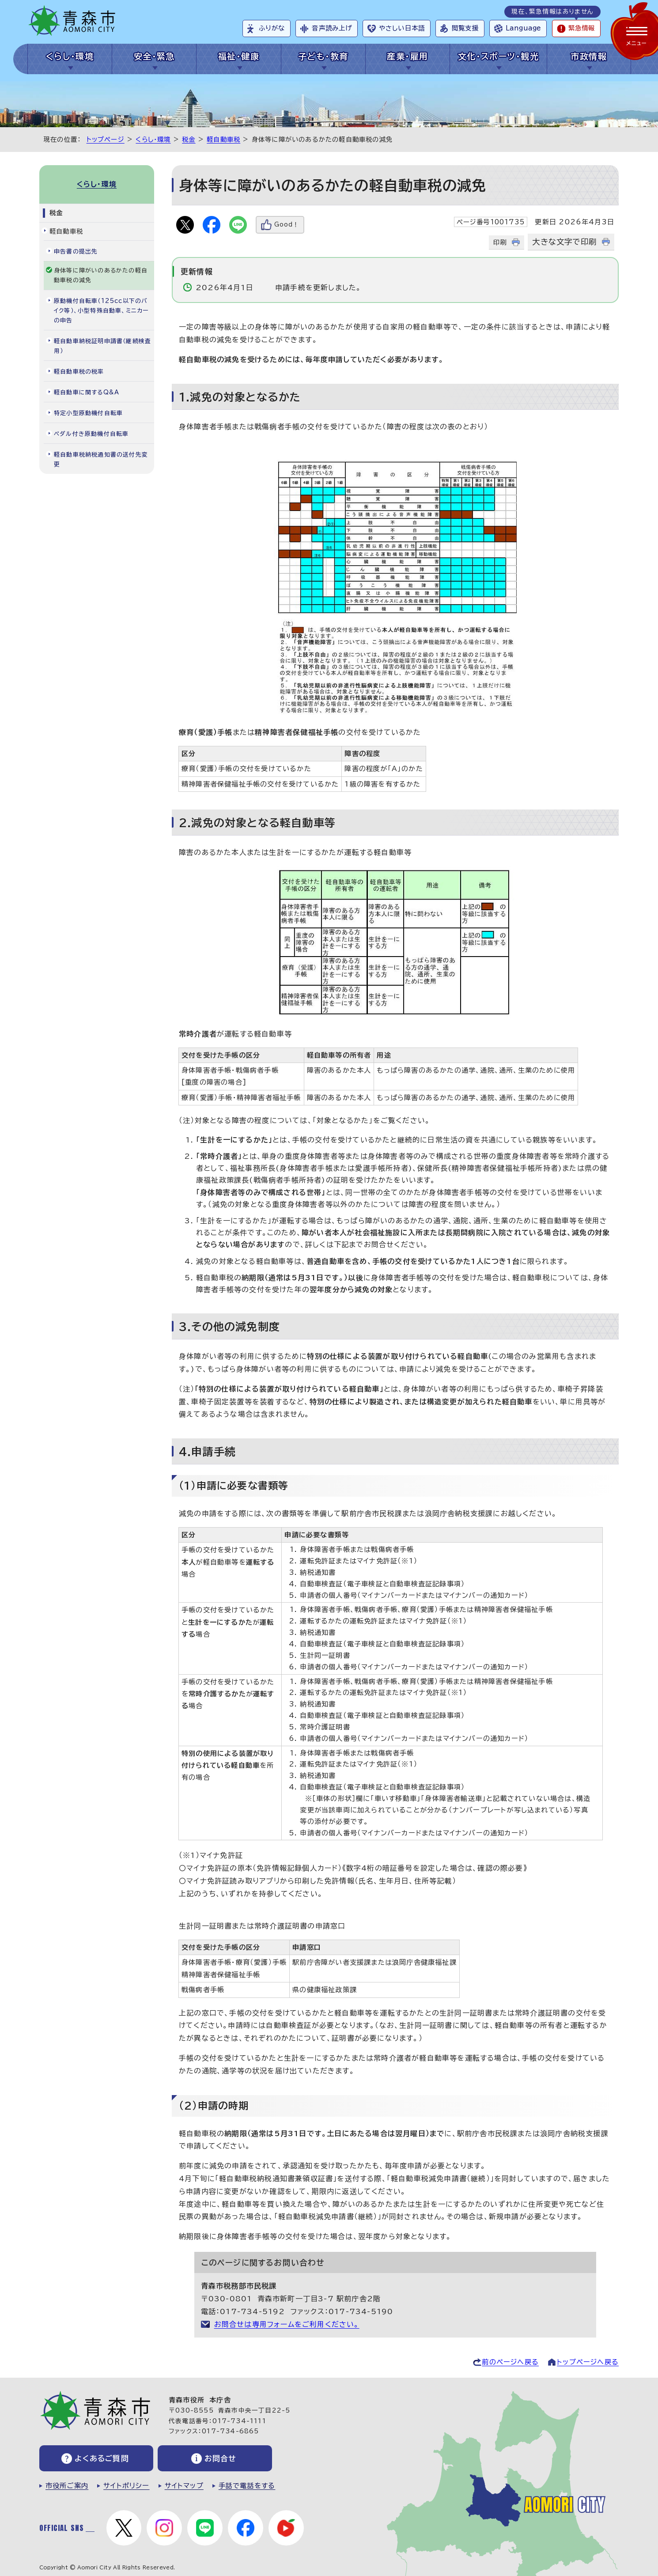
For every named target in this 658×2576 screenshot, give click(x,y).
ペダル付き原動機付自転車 (91, 434)
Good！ (286, 224)
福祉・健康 (238, 56)
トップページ (106, 139)
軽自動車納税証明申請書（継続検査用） (102, 346)
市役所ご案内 (66, 2485)
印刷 (500, 242)
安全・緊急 (154, 56)
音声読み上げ (332, 28)
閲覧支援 (465, 28)
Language (523, 28)
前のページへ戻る (510, 2362)
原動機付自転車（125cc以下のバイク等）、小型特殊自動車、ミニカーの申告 (101, 310)
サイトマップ (184, 2485)
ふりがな (272, 28)
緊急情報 (581, 28)
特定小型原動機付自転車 (88, 413)
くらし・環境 (70, 56)
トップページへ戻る (588, 2362)
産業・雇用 (407, 56)
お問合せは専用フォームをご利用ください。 (286, 2324)
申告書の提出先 (76, 251)
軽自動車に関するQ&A (86, 392)
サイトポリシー (126, 2485)
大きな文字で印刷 (564, 242)
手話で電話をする (247, 2485)
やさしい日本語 (402, 28)
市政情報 (589, 56)
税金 (188, 139)
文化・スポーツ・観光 (498, 56)
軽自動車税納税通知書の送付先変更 (101, 459)
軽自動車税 (223, 139)
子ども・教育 (323, 56)
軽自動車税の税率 (79, 371)
